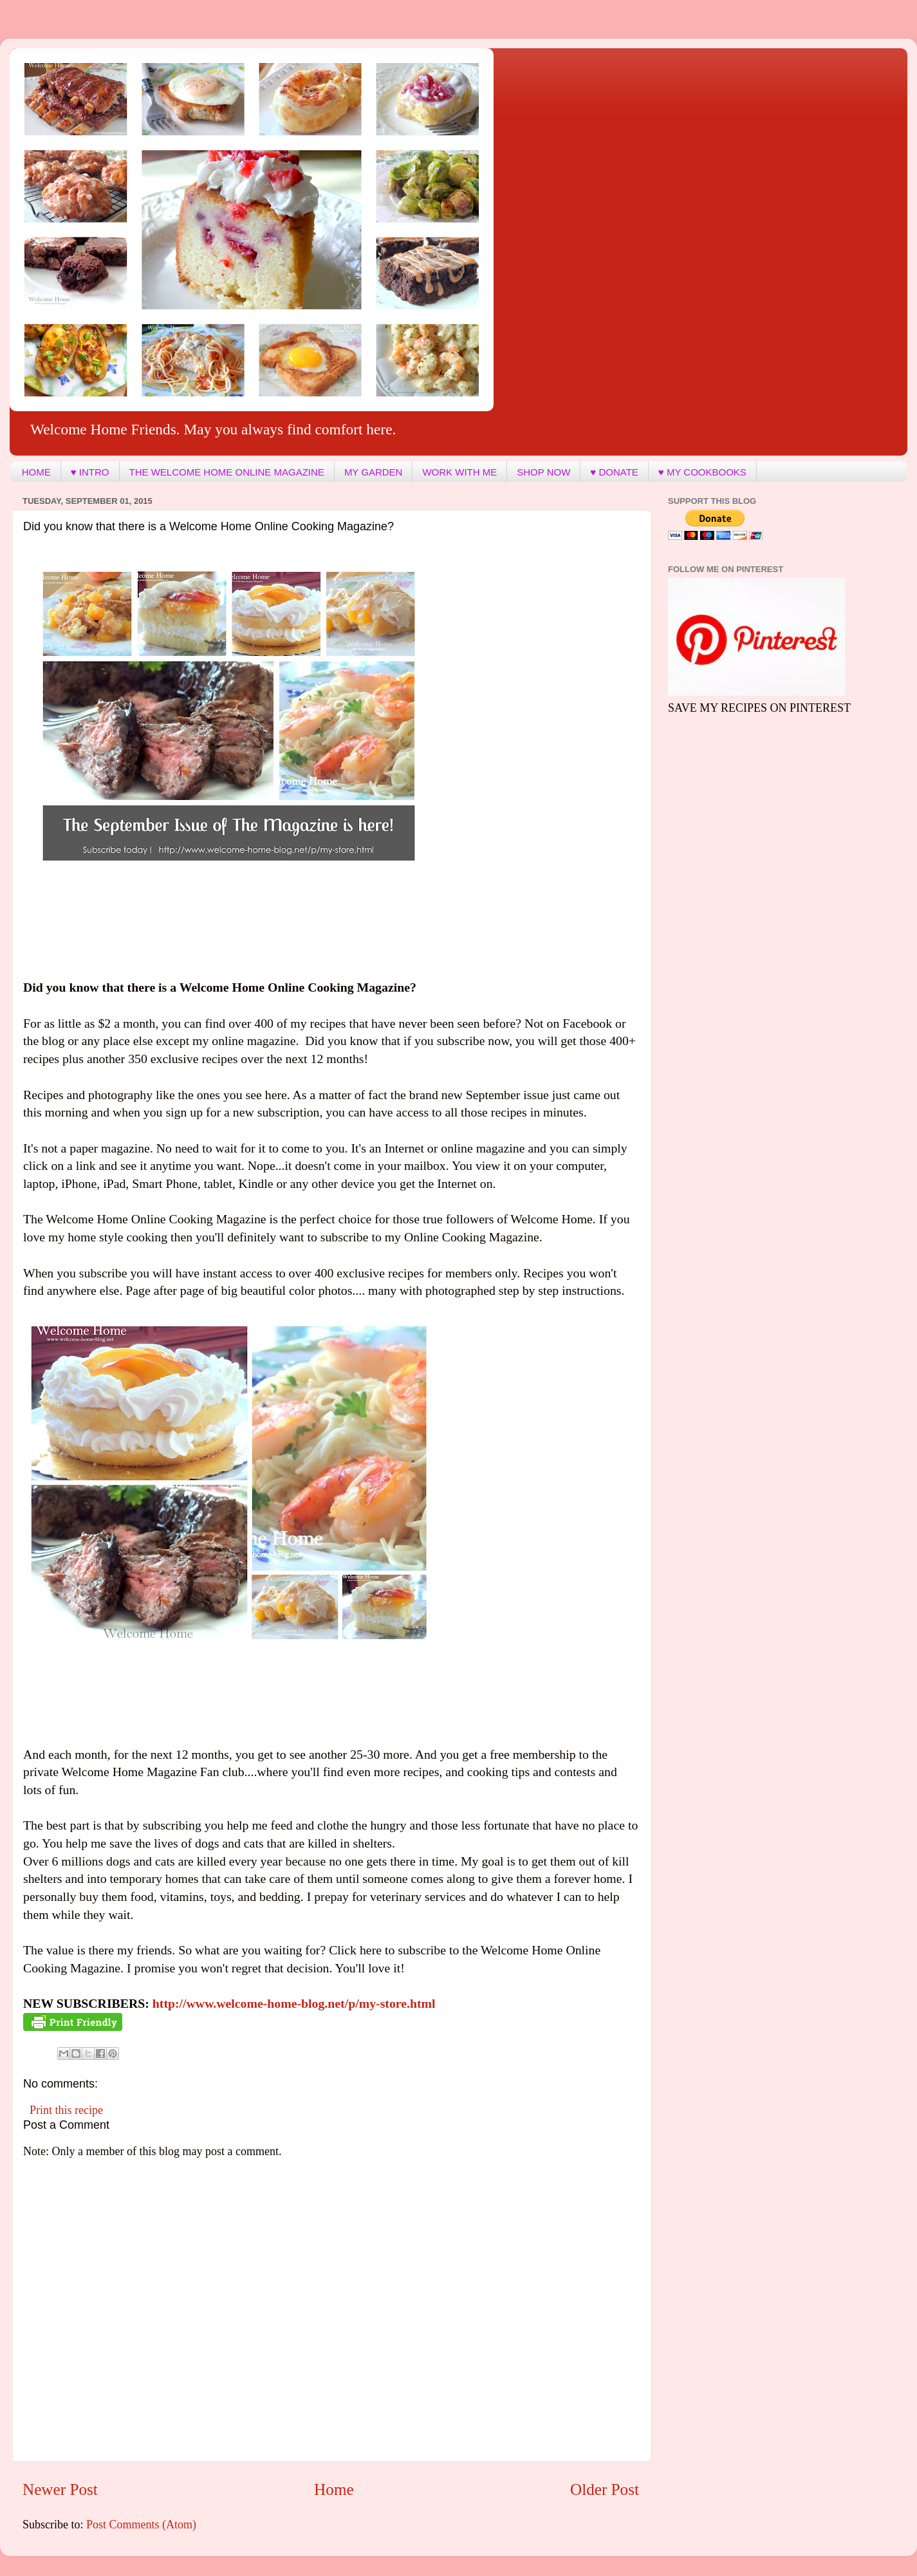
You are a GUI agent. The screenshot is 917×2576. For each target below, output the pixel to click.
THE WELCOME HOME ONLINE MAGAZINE (226, 472)
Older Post (604, 2489)
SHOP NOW (543, 472)
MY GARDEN (373, 472)
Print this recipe (66, 2110)
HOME (36, 472)
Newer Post (60, 2489)
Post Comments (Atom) (141, 2524)
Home (334, 2489)
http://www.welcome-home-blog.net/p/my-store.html (294, 2003)
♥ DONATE (614, 472)
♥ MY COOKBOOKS (702, 472)
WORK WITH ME (459, 472)
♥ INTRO (90, 472)
